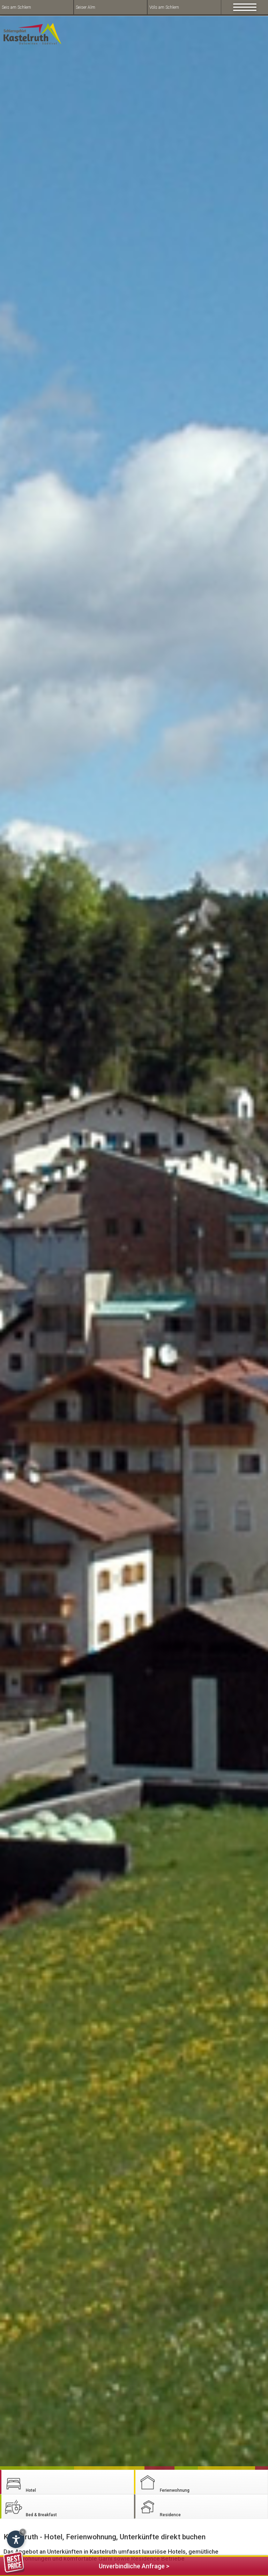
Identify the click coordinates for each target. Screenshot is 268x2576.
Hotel (19, 2482)
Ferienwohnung (163, 2482)
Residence (159, 2506)
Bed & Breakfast (30, 2506)
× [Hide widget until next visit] (22, 2531)
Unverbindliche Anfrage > (86, 2565)
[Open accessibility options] (15, 2539)
